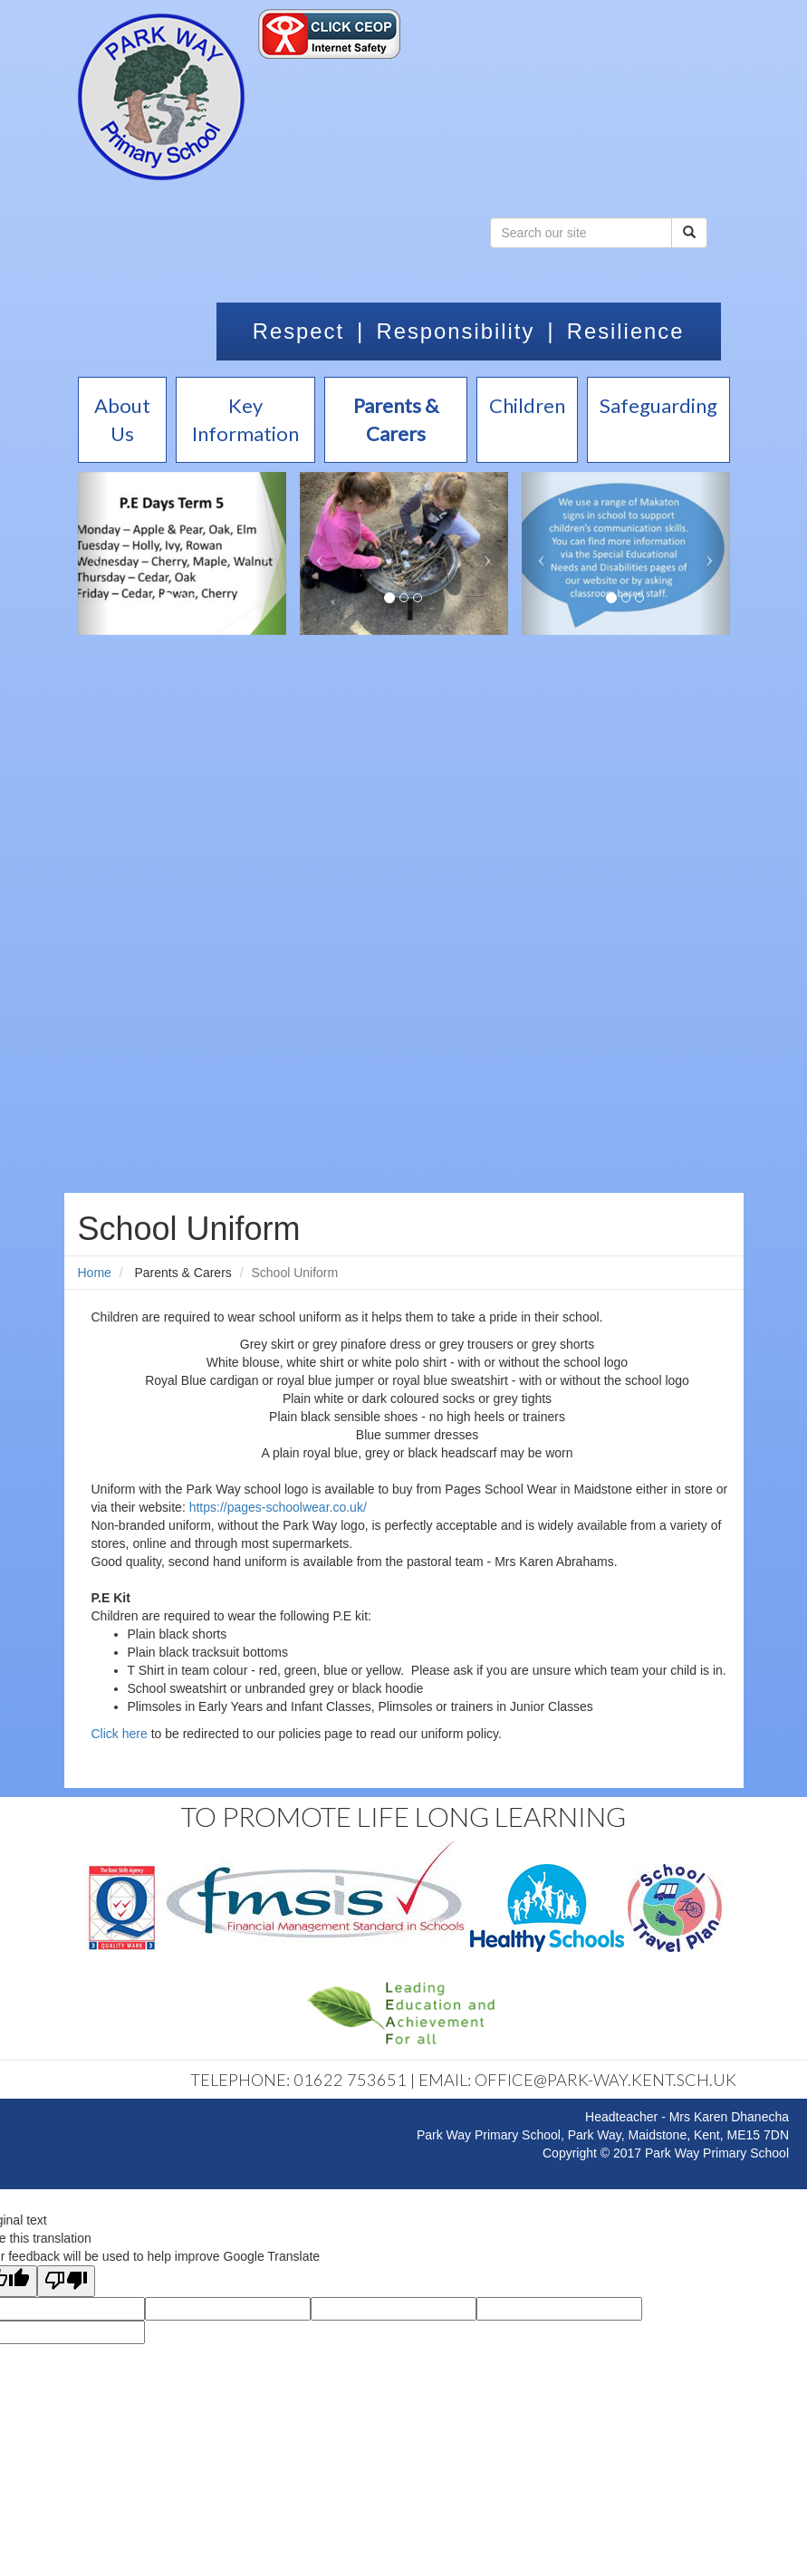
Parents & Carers (182, 1272)
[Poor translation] (66, 2281)
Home (94, 1272)
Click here (119, 1733)
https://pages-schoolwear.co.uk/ (278, 1507)
